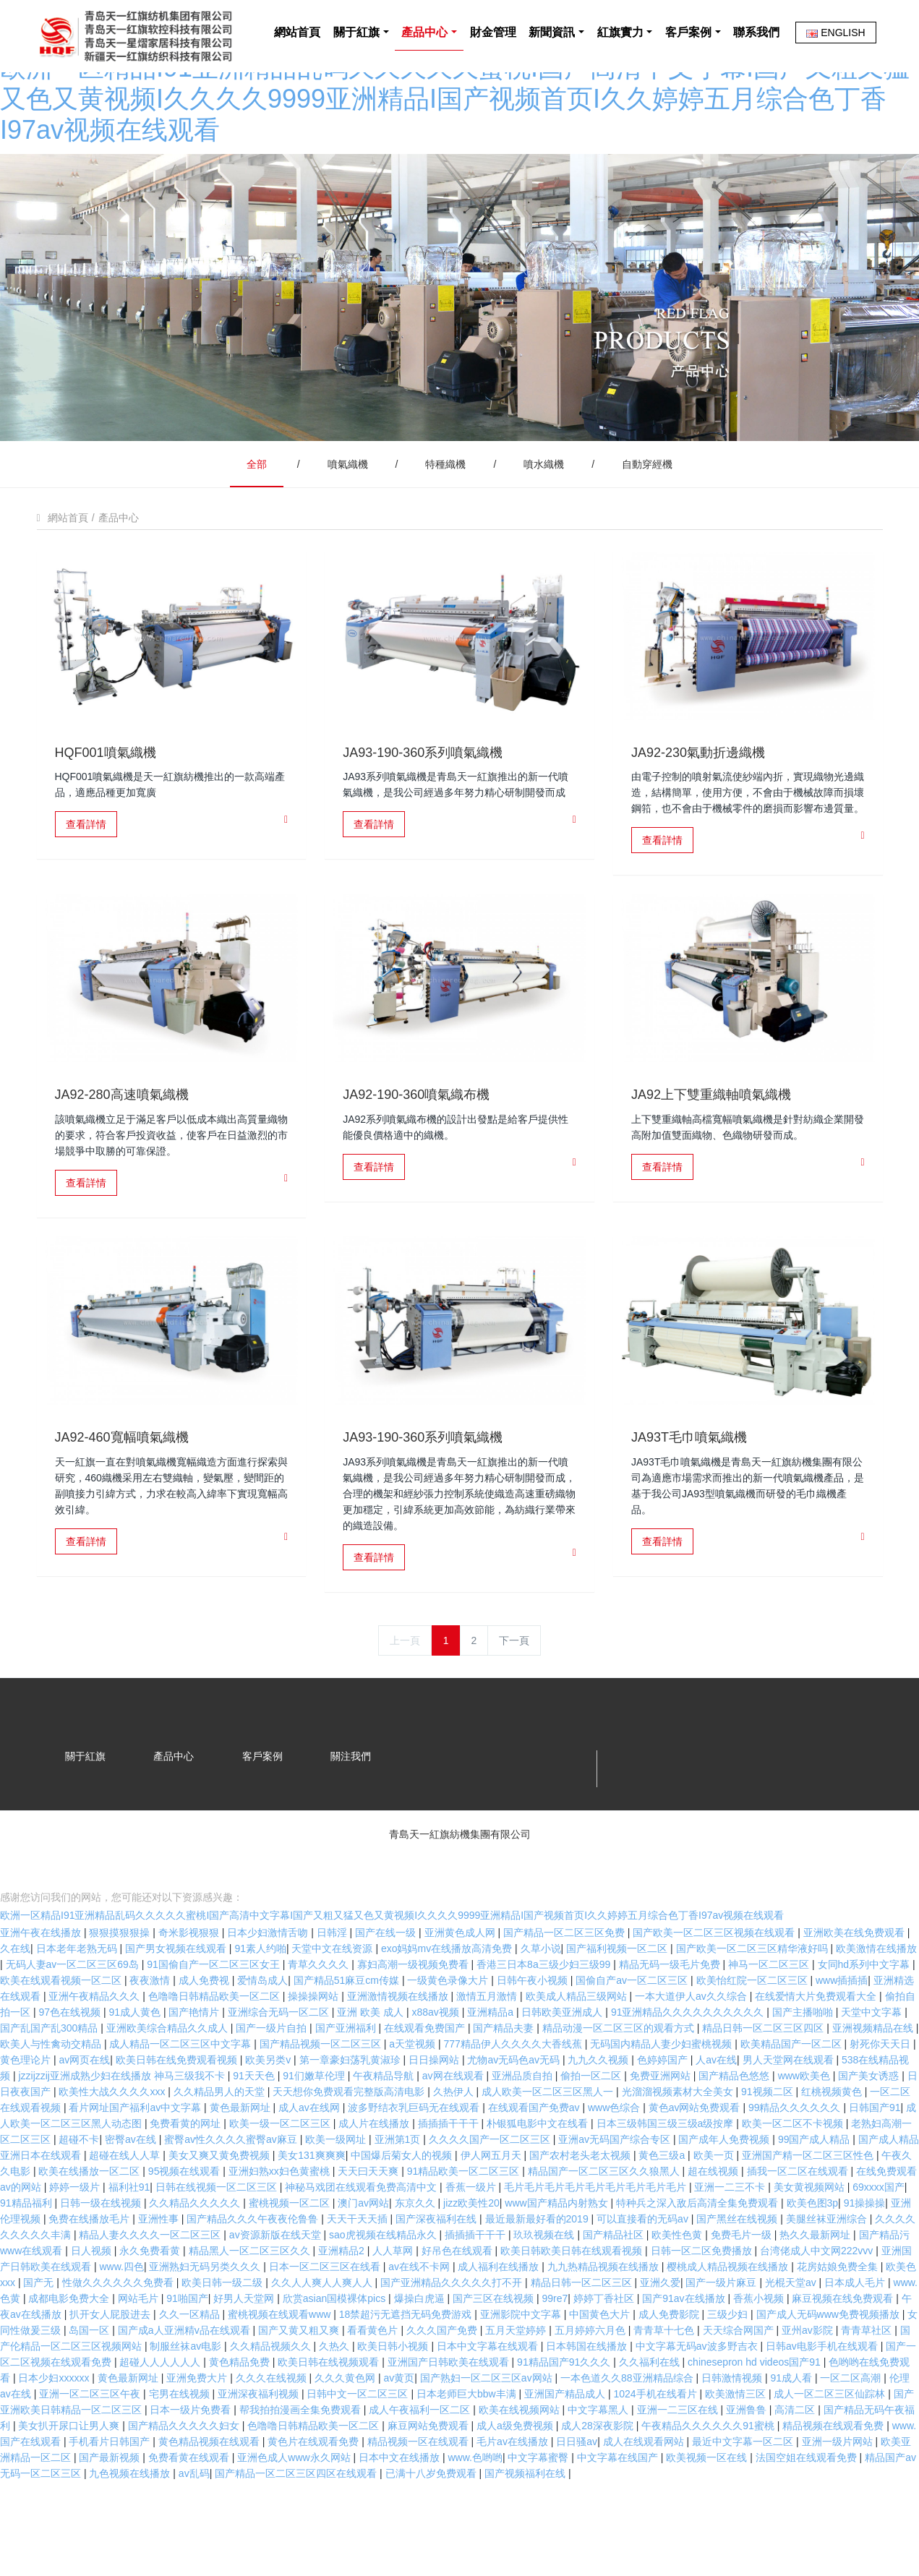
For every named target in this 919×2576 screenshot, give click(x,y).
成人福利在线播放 (500, 2325)
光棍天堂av (792, 2341)
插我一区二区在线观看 (799, 2229)
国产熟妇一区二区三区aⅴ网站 (487, 2436)
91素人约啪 (260, 2007)
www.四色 (121, 2325)
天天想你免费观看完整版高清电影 (350, 2150)
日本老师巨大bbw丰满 (467, 2452)
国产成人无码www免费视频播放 (829, 2373)
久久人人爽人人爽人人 (323, 2341)
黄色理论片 (27, 2118)
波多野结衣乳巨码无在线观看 (415, 2166)
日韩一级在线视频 (102, 2261)
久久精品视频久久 (272, 2404)
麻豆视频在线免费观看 (844, 2357)
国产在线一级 (387, 1991)
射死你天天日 (881, 2102)
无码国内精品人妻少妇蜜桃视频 (662, 2102)
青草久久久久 (319, 2023)
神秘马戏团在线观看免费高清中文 (362, 2245)
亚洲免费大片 (198, 2436)
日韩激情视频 (733, 2436)
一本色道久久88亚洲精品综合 (628, 2436)
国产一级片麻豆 (722, 2341)
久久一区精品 (191, 2373)
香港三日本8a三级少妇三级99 (544, 2023)
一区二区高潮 (852, 2436)
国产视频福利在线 (526, 2532)
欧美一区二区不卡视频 (794, 2182)
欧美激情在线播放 (876, 2007)
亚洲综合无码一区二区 (280, 2070)
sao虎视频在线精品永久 (384, 2293)
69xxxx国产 (878, 2245)
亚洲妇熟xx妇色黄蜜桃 (280, 2229)
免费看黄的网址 (186, 2182)
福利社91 (129, 2245)
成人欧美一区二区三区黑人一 (549, 2150)
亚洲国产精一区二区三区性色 (809, 2214)
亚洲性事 (159, 2277)
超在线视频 (714, 2229)
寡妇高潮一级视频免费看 (414, 2023)
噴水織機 (543, 428)
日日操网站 (435, 2118)
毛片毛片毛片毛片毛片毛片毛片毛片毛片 (596, 2245)
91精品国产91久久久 (565, 2420)
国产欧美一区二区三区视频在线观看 (715, 1991)
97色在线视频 (70, 2070)
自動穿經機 (647, 428)
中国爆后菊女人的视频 (403, 2214)
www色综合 (615, 2166)
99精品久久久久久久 (795, 2166)
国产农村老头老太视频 (581, 2214)
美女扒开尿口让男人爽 (70, 2484)
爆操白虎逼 (421, 2357)
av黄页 (399, 2436)
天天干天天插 (358, 2277)
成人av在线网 (310, 2166)
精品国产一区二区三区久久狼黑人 (605, 2229)
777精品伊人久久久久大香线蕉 (513, 2102)
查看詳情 (86, 788)
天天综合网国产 (740, 2389)
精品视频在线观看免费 (834, 2484)
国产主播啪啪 (804, 2070)
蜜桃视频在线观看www (280, 2373)
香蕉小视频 (760, 2357)
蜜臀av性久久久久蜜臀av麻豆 (231, 2198)
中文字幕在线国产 (619, 2516)
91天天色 (255, 2134)
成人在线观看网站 (645, 2500)
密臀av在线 (132, 2198)
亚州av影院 (809, 2389)
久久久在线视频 (272, 2436)
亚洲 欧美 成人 (371, 2070)
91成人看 (792, 2436)
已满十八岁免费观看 (432, 2532)
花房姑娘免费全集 (839, 2325)
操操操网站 (314, 2055)
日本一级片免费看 (192, 2468)
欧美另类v (269, 2118)
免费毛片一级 (742, 2293)
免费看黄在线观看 (190, 2516)
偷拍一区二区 (592, 2134)
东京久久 (416, 2261)
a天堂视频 (413, 2102)
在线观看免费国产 (426, 2086)
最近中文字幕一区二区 (744, 2500)
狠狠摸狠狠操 (121, 1991)
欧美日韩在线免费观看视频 (178, 2118)
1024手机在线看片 (656, 2452)
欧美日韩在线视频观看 (330, 2420)
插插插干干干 (450, 2182)
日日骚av (576, 2500)
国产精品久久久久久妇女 (185, 2484)
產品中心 (118, 481)
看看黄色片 (374, 2389)
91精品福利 (27, 2261)
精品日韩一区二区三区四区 (764, 2086)
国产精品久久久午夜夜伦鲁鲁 (254, 2277)
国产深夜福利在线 (437, 2277)
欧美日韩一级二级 (223, 2341)
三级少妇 (729, 2373)
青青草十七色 (665, 2389)
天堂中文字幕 (873, 2070)
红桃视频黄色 (833, 2150)
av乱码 (194, 2532)
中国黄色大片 (601, 2373)
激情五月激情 (488, 2055)
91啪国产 (187, 2357)
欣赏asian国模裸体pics (335, 2357)
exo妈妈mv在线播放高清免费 (448, 2007)
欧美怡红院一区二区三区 (753, 2039)
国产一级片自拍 (272, 2086)
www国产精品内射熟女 (557, 2261)
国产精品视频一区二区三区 (322, 2102)
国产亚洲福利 (347, 2086)
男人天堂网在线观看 (790, 2118)
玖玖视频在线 (545, 2293)
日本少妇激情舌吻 (269, 1991)
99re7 (555, 2357)
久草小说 (541, 2007)
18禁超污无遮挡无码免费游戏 (406, 2373)
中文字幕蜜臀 (539, 2516)
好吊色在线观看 (458, 2309)
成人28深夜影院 (598, 2484)
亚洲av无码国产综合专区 (615, 2198)
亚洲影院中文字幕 (522, 2373)
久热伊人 (454, 2150)
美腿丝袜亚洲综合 (828, 2277)
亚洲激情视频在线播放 (399, 2055)
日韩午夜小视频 (533, 2039)
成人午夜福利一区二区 (421, 2468)
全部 (257, 428)
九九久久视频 (599, 2118)
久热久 (335, 2404)
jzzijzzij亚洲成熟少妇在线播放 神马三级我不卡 (122, 2134)
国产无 (39, 2341)
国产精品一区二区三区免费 (565, 1991)
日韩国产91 (875, 2166)
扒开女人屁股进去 (111, 2373)
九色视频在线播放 (131, 2532)
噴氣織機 (348, 428)
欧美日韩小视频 (394, 2404)
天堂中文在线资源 (333, 2007)
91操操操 (865, 2261)
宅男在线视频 (181, 2452)
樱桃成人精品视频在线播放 (729, 2325)
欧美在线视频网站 (521, 2468)
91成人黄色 (135, 2070)
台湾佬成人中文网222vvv (818, 2309)
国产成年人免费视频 (725, 2198)
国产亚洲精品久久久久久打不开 (452, 2341)
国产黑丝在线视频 (738, 2277)
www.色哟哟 (475, 2516)
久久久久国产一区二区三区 (491, 2198)
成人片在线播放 (375, 2182)
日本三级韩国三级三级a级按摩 (667, 2182)
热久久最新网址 (816, 2293)
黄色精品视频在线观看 (210, 2500)
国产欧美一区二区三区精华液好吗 (753, 2007)
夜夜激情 (151, 2039)
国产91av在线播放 (684, 2357)
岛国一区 (90, 2389)
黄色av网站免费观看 (696, 2166)
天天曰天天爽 (369, 2229)
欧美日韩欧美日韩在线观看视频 (572, 2309)
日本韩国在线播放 (588, 2404)
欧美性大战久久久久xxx (113, 2150)
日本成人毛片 (856, 2341)
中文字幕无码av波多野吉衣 (698, 2404)
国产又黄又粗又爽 (300, 2389)
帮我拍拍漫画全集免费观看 (301, 2468)
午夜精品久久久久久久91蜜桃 (709, 2484)
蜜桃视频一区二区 (291, 2261)
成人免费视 (205, 2039)
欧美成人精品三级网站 (578, 2055)
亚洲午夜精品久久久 (95, 2055)
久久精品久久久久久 (196, 2261)
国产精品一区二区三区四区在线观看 (297, 2532)
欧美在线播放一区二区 (90, 2229)
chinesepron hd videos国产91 (756, 2420)
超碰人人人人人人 (161, 2420)
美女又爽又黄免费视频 (220, 2214)
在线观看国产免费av (535, 2166)
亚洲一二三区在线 (679, 2468)
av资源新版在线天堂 (276, 2293)
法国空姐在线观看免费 (808, 2516)
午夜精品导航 (384, 2134)
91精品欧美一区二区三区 (464, 2229)
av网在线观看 (454, 2134)
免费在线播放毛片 (90, 2277)
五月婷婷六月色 (591, 2389)
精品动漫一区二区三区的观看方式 (619, 2086)
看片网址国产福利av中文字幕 (136, 2166)
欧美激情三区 (737, 2452)
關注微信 (355, 1748)
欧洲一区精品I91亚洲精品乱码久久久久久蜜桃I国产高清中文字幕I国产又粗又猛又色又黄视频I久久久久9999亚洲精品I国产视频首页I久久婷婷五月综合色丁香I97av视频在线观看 (392, 1974)
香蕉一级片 (472, 2245)
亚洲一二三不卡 (731, 2245)
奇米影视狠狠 (190, 1991)
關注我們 (350, 1720)
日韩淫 (333, 1991)
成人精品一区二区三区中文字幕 (181, 2102)
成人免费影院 (670, 2373)
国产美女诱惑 (870, 2134)
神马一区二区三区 (770, 2023)
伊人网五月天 (492, 2214)
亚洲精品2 (342, 2309)
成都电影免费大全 (70, 2357)
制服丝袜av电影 (187, 2404)
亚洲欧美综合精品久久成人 (168, 2086)
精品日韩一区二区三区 (583, 2341)
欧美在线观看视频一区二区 (62, 2039)
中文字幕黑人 (599, 2468)
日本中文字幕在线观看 (489, 2404)
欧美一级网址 (337, 2198)
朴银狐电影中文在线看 (539, 2182)
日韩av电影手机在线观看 (823, 2404)
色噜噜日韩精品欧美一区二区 (215, 2055)
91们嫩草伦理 (315, 2134)
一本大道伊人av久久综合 (692, 2055)
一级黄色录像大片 (449, 2039)
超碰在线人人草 (126, 2214)
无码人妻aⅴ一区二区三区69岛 (74, 2023)
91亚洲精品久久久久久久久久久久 (688, 2070)
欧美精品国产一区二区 (792, 2102)
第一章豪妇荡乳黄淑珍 (351, 2118)
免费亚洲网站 (661, 2134)
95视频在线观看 (185, 2229)
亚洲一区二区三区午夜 (91, 2452)
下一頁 (514, 1604)
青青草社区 (867, 2389)
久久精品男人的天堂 (221, 2150)
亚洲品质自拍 (523, 2134)
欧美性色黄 (678, 2293)
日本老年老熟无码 (78, 2007)
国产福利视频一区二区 (618, 2007)
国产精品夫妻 (505, 2086)
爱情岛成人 (262, 2039)
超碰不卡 (79, 2198)
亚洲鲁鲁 (747, 2468)
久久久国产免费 (443, 2389)
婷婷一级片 (76, 2245)
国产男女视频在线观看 (177, 2007)
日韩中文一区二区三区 (359, 2452)
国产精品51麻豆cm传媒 (348, 2039)
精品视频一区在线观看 (419, 2500)
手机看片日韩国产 (111, 2500)
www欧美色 (805, 2134)
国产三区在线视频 (495, 2357)
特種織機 (445, 428)
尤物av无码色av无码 (514, 2118)
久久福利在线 (651, 2420)
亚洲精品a (491, 2070)
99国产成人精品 (815, 2198)
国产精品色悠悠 (735, 2134)
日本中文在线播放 (401, 2516)
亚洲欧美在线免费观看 (855, 1991)
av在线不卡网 (420, 2325)
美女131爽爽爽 (311, 2214)
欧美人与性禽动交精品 (52, 2102)
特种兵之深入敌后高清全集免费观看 (698, 2261)
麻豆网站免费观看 (429, 2484)
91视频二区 (768, 2150)
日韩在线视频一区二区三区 (217, 2245)
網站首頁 (243, 108)
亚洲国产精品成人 (566, 2452)
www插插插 (842, 2039)
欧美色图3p (813, 2261)
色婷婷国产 (664, 2118)
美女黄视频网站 (810, 2245)
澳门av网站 (363, 2261)
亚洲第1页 (399, 2198)
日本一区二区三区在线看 (326, 2325)
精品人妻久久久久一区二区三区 (151, 2293)
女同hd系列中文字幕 (865, 2023)
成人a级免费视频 (516, 2484)
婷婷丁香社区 (605, 2357)
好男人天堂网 (245, 2357)
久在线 (15, 2007)
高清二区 (796, 2468)
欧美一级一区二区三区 (281, 2182)
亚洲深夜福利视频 (260, 2452)
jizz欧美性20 (471, 2261)
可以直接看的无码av (644, 2277)
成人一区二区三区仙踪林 (831, 2452)
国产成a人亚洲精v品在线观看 (185, 2389)
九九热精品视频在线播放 (604, 2325)
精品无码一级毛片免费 (671, 2023)
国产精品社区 (614, 2293)
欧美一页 (715, 2214)
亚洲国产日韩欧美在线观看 (450, 2420)
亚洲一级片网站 (839, 2500)
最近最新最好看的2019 (538, 2277)
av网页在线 (84, 2118)
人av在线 (716, 2118)
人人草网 (394, 2309)
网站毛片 (139, 2357)
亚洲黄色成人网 (461, 1991)
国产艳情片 (195, 2070)
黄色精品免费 (241, 2420)
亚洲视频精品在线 (874, 2086)
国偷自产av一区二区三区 (633, 2039)
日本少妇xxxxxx (55, 2436)
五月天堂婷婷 (517, 2389)
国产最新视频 (110, 2516)
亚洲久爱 (660, 2341)
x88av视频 (436, 2070)
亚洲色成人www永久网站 (295, 2516)
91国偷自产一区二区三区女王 (214, 2023)
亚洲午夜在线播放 (42, 1991)
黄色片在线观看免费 (315, 2500)
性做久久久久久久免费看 (119, 2341)
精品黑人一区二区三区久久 (251, 2309)
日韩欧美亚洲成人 (563, 2070)
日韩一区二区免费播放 (703, 2309)
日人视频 (92, 2309)
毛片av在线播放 (513, 2500)
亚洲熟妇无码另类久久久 (206, 2325)
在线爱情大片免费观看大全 (817, 2055)
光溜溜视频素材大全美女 (679, 2150)
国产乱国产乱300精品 (50, 2086)
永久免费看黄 (151, 2309)
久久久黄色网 (346, 2436)
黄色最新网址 (241, 2166)
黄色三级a (663, 2214)
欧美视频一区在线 (708, 2516)
